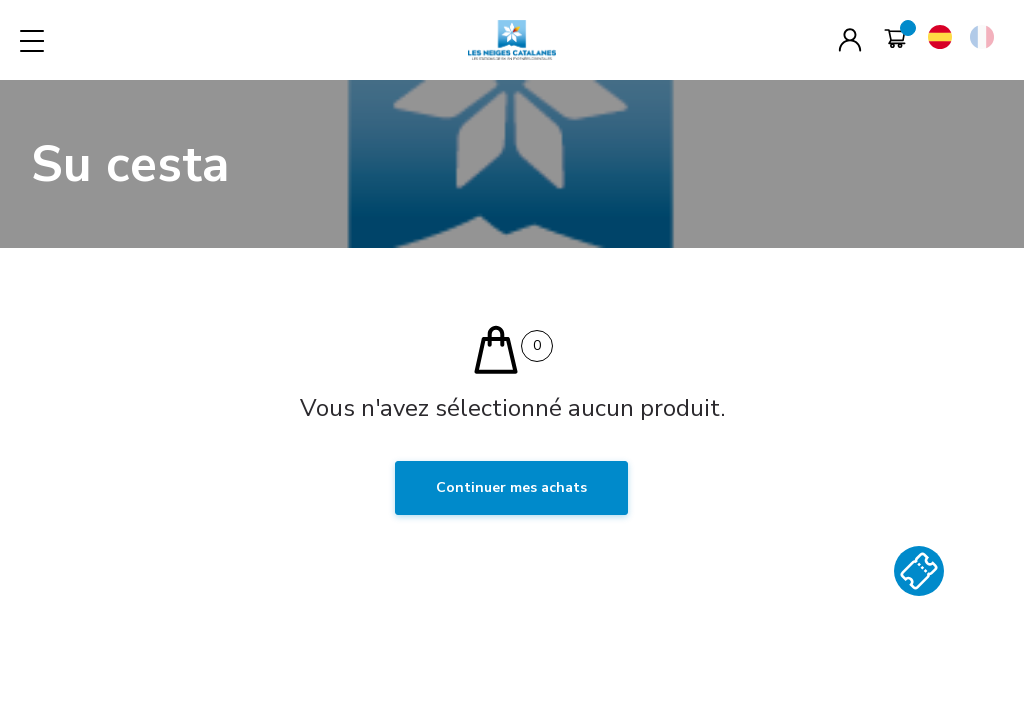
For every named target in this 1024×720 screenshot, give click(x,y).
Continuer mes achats (511, 487)
